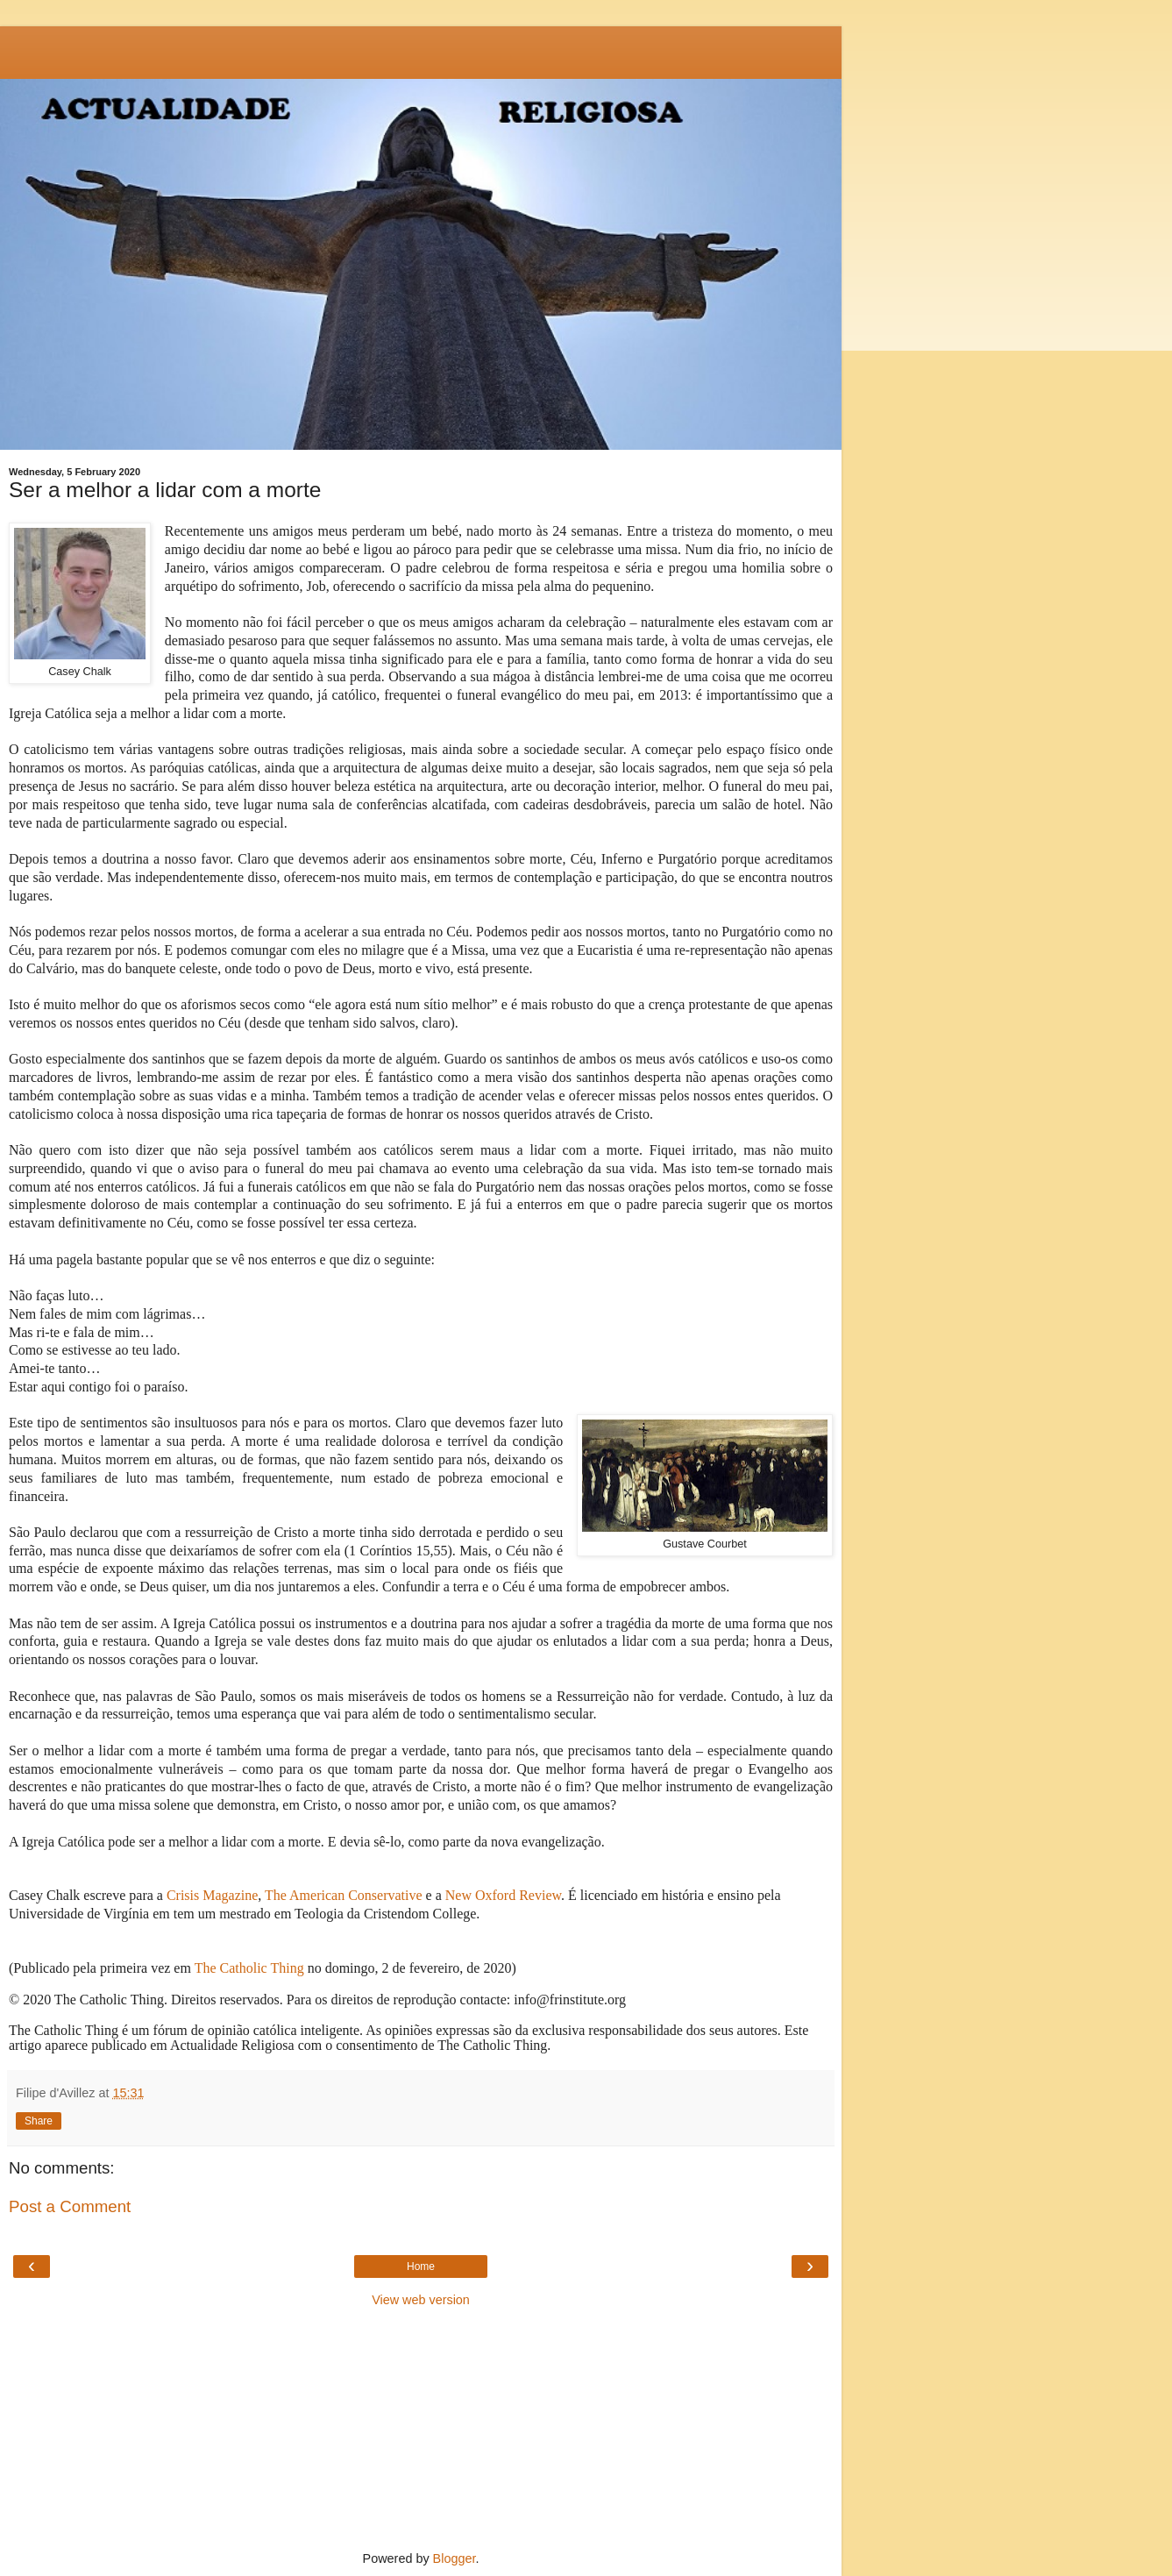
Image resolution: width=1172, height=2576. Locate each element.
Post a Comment (70, 2206)
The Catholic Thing (249, 1967)
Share (39, 2121)
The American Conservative (344, 1895)
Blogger (454, 2558)
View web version (421, 2300)
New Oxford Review (503, 1895)
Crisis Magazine (212, 1895)
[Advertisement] (421, 48)
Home (421, 2266)
